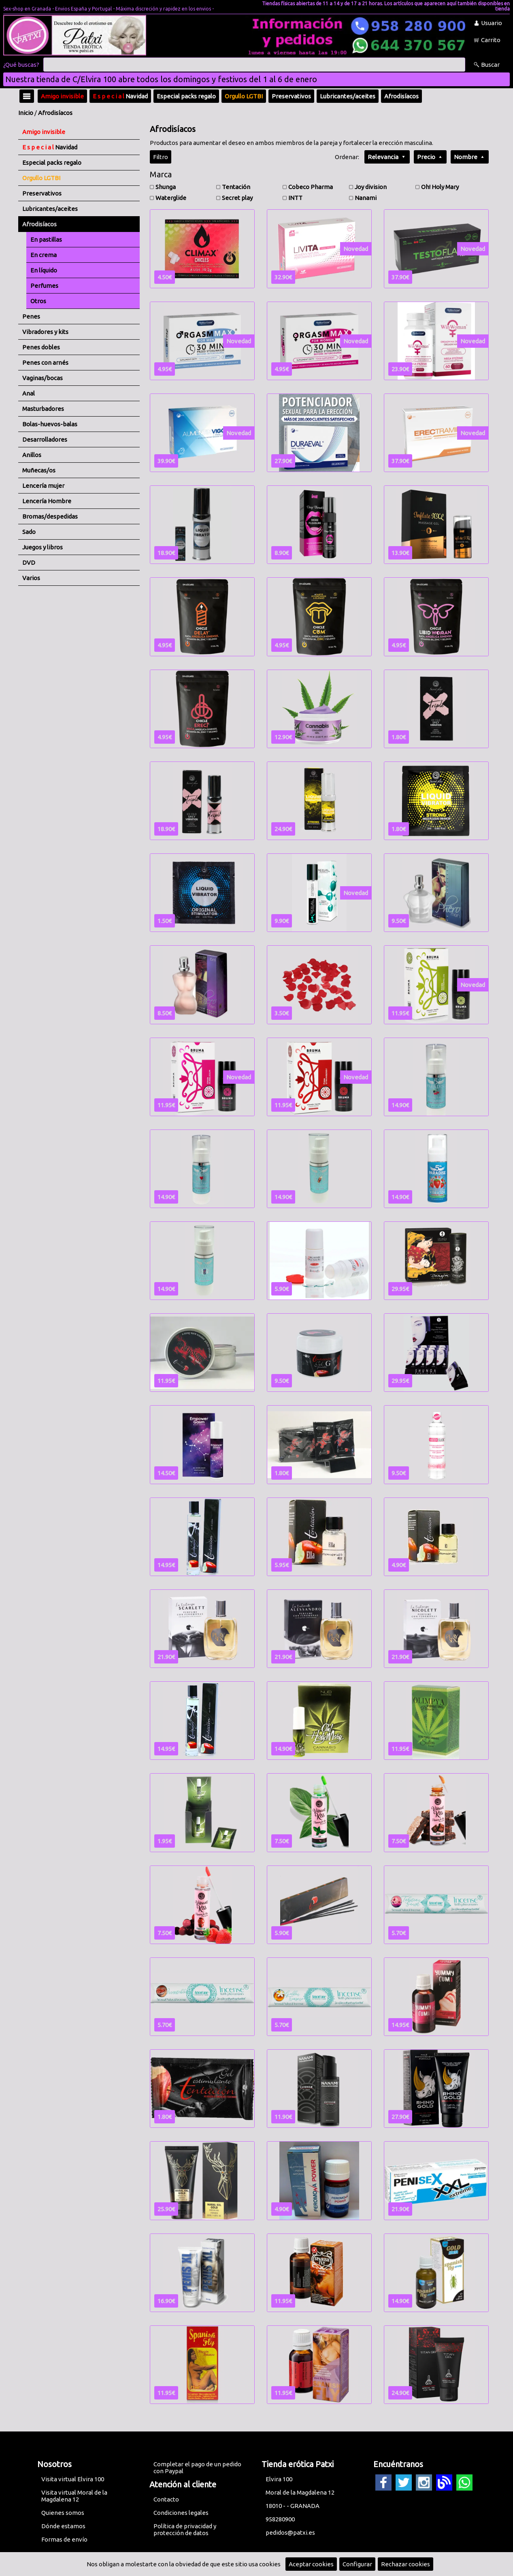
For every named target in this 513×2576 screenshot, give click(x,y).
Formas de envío (64, 2539)
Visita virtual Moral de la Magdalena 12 (74, 2496)
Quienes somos (62, 2512)
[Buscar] (254, 64)
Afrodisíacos (55, 112)
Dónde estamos (63, 2526)
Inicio (25, 112)
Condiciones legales (181, 2512)
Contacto (166, 2499)
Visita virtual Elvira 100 (72, 2479)
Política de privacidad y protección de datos (184, 2529)
